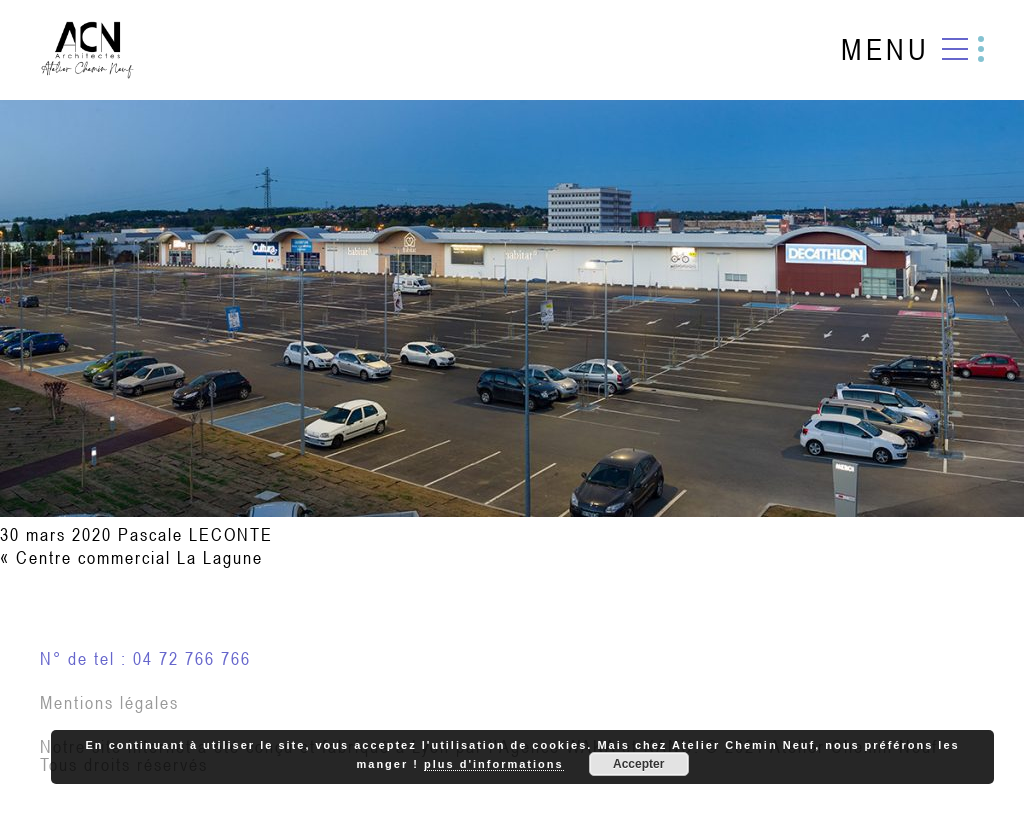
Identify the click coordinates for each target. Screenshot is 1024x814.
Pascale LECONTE (195, 534)
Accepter (638, 764)
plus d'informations (494, 764)
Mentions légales (109, 702)
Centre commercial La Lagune (139, 557)
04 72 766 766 (192, 658)
